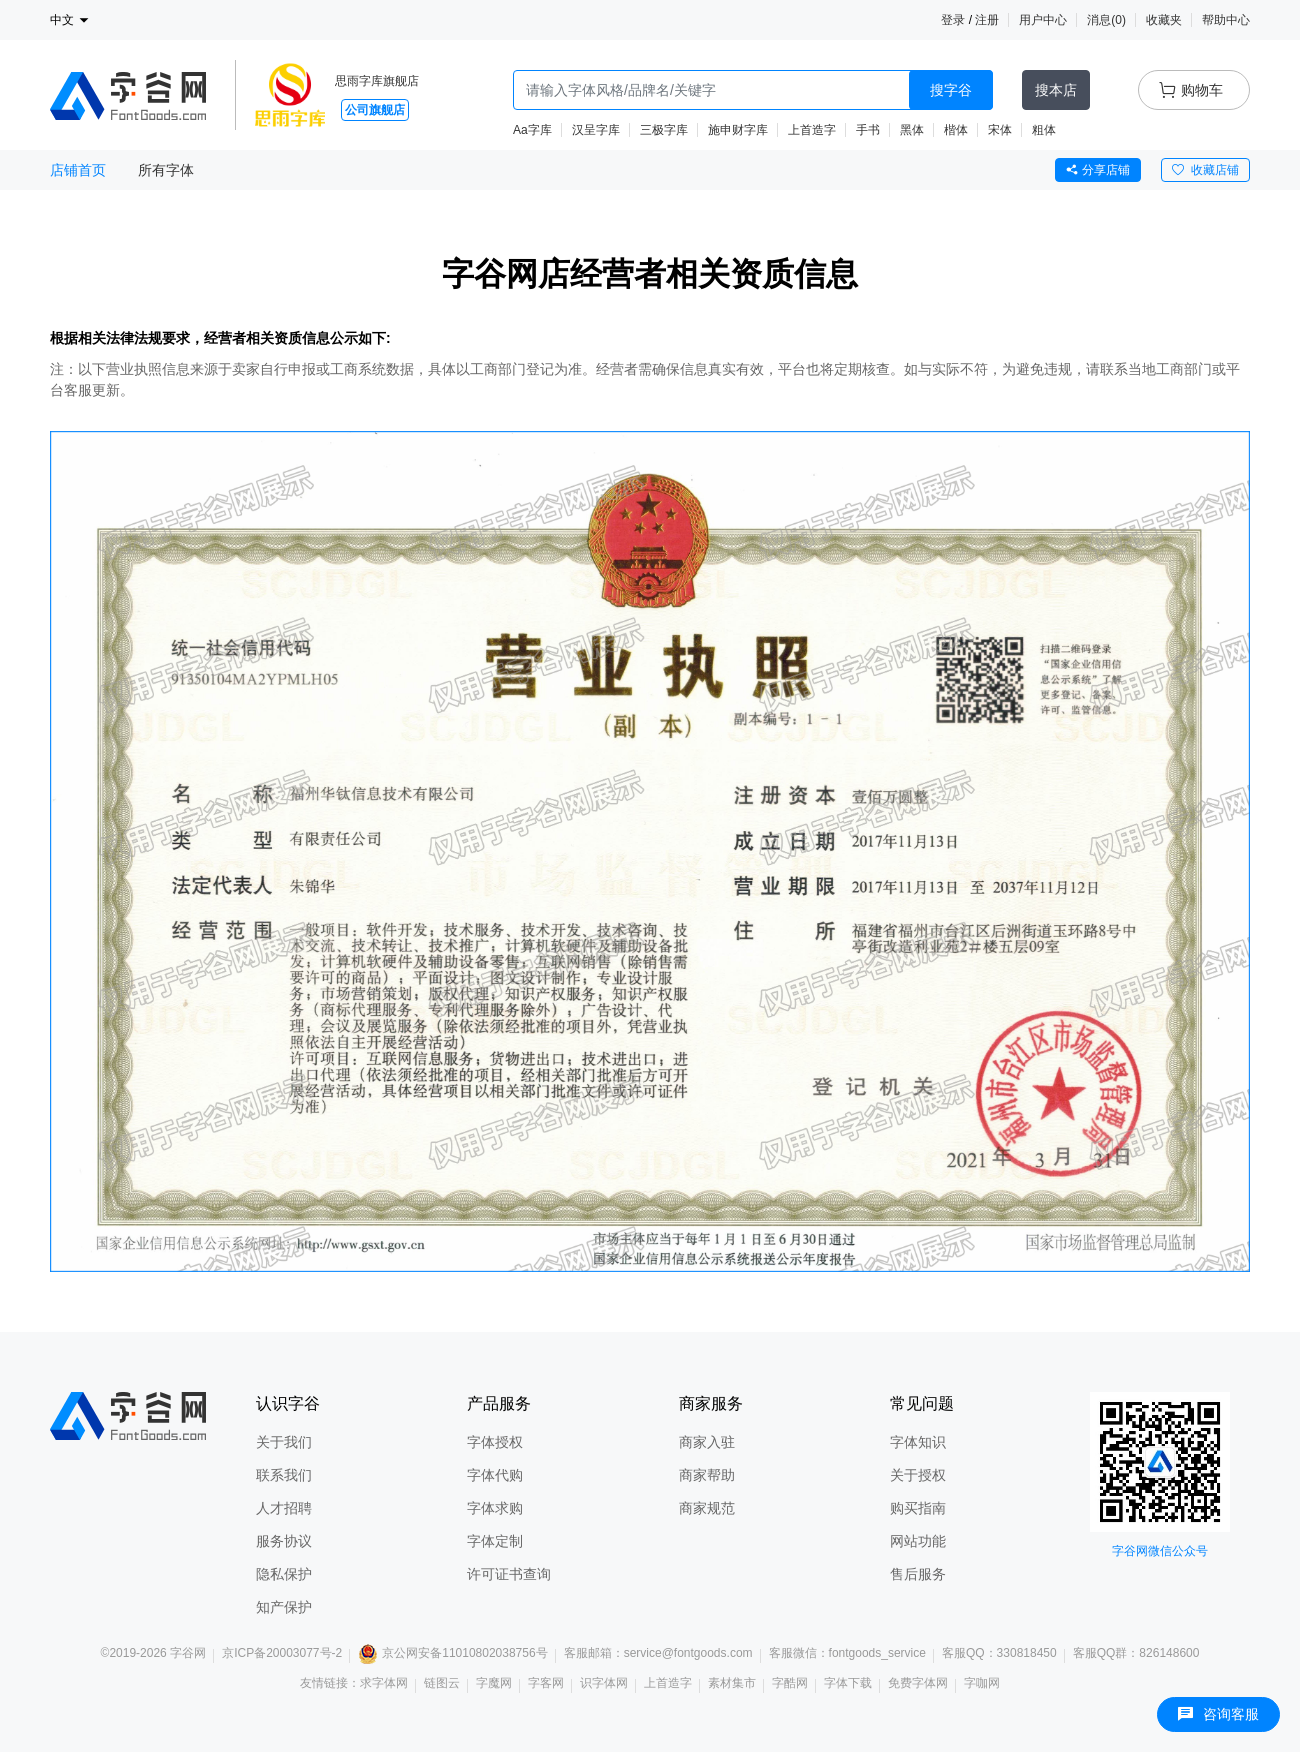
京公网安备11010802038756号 (452, 1653)
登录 (953, 20)
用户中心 (1043, 20)
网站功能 (918, 1541)
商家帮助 (707, 1475)
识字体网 (604, 1683)
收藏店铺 (1205, 170)
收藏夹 (1164, 20)
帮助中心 (1226, 20)
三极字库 (664, 130)
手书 (868, 130)
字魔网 (494, 1683)
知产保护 (284, 1607)
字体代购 (495, 1475)
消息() (1106, 20)
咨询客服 (1218, 1714)
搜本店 (1056, 90)
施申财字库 (738, 130)
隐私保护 (284, 1574)
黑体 (912, 130)
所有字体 (166, 170)
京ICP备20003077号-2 (282, 1653)
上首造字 (812, 130)
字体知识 (918, 1442)
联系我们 (284, 1475)
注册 (987, 20)
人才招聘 (284, 1508)
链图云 (442, 1683)
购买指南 (918, 1508)
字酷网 (790, 1683)
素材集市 (732, 1683)
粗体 (1044, 130)
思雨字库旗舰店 (377, 81)
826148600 (1169, 1653)
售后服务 (918, 1574)
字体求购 (495, 1508)
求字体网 (384, 1683)
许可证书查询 (509, 1574)
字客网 (546, 1683)
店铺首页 (78, 170)
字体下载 (848, 1683)
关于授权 (918, 1475)
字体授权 (495, 1442)
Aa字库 (532, 130)
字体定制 (495, 1541)
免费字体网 (918, 1683)
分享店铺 (1098, 170)
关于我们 (284, 1442)
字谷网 (188, 1653)
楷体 (956, 130)
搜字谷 (951, 90)
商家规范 (707, 1508)
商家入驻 (707, 1442)
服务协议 (284, 1541)
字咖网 (982, 1683)
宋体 (1000, 130)
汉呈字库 (596, 130)
